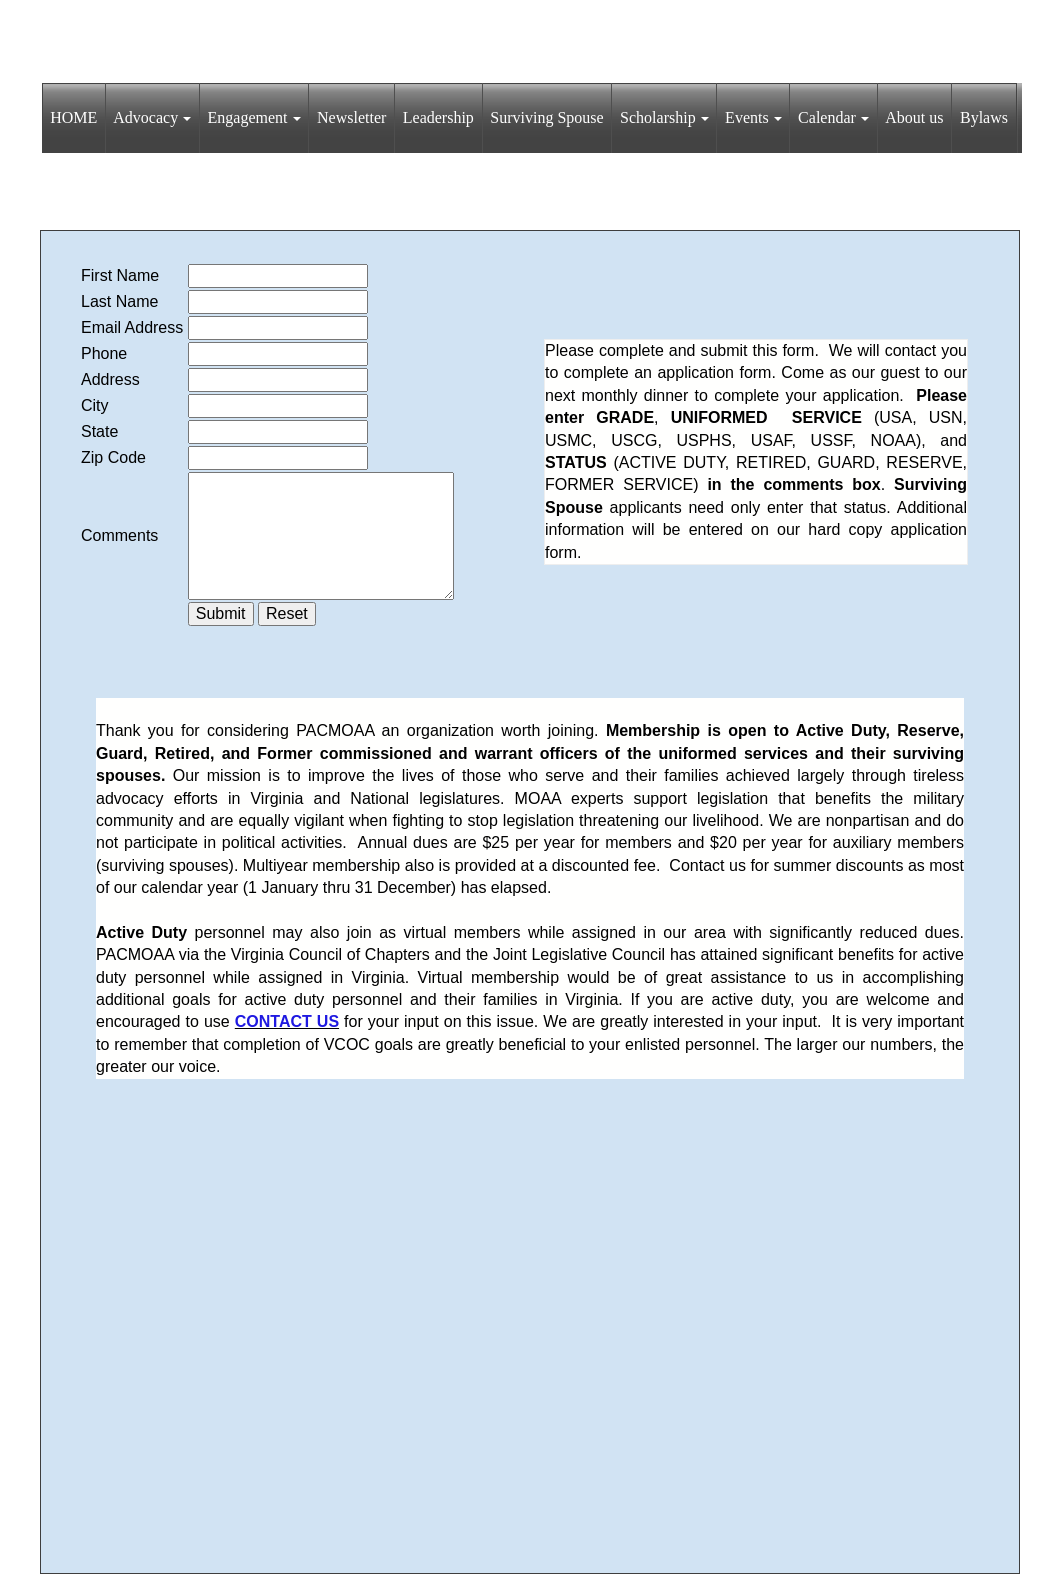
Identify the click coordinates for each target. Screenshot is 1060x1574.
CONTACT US (287, 1021)
